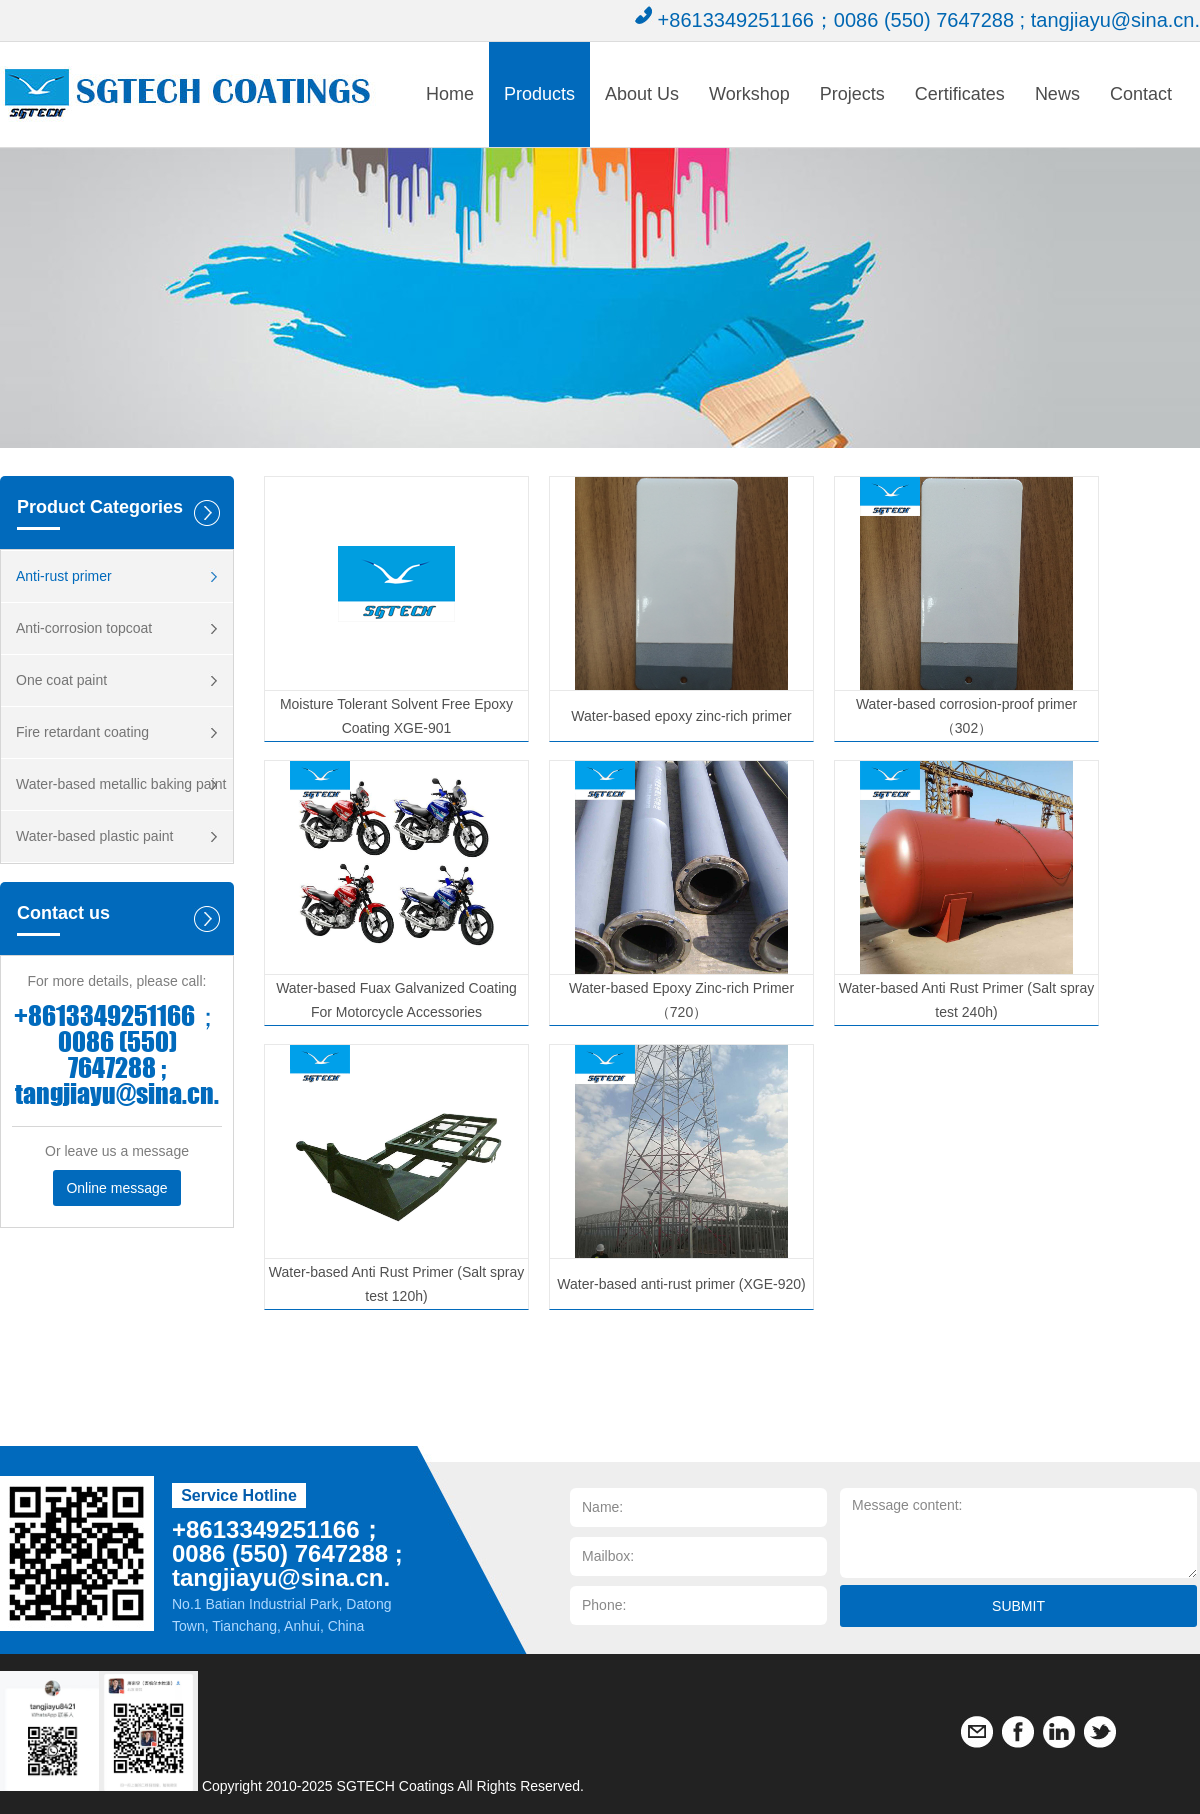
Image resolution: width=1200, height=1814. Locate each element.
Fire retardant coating (82, 732)
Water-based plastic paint (94, 836)
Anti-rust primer (64, 576)
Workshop (749, 94)
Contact (1141, 94)
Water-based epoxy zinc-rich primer (681, 716)
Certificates (960, 94)
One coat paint (61, 680)
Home (450, 94)
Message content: (1018, 1533)
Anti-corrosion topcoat (84, 628)
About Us (642, 94)
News (1057, 94)
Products (539, 94)
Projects (852, 94)
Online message (116, 1188)
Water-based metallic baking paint (121, 784)
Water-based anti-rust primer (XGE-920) (681, 1284)
